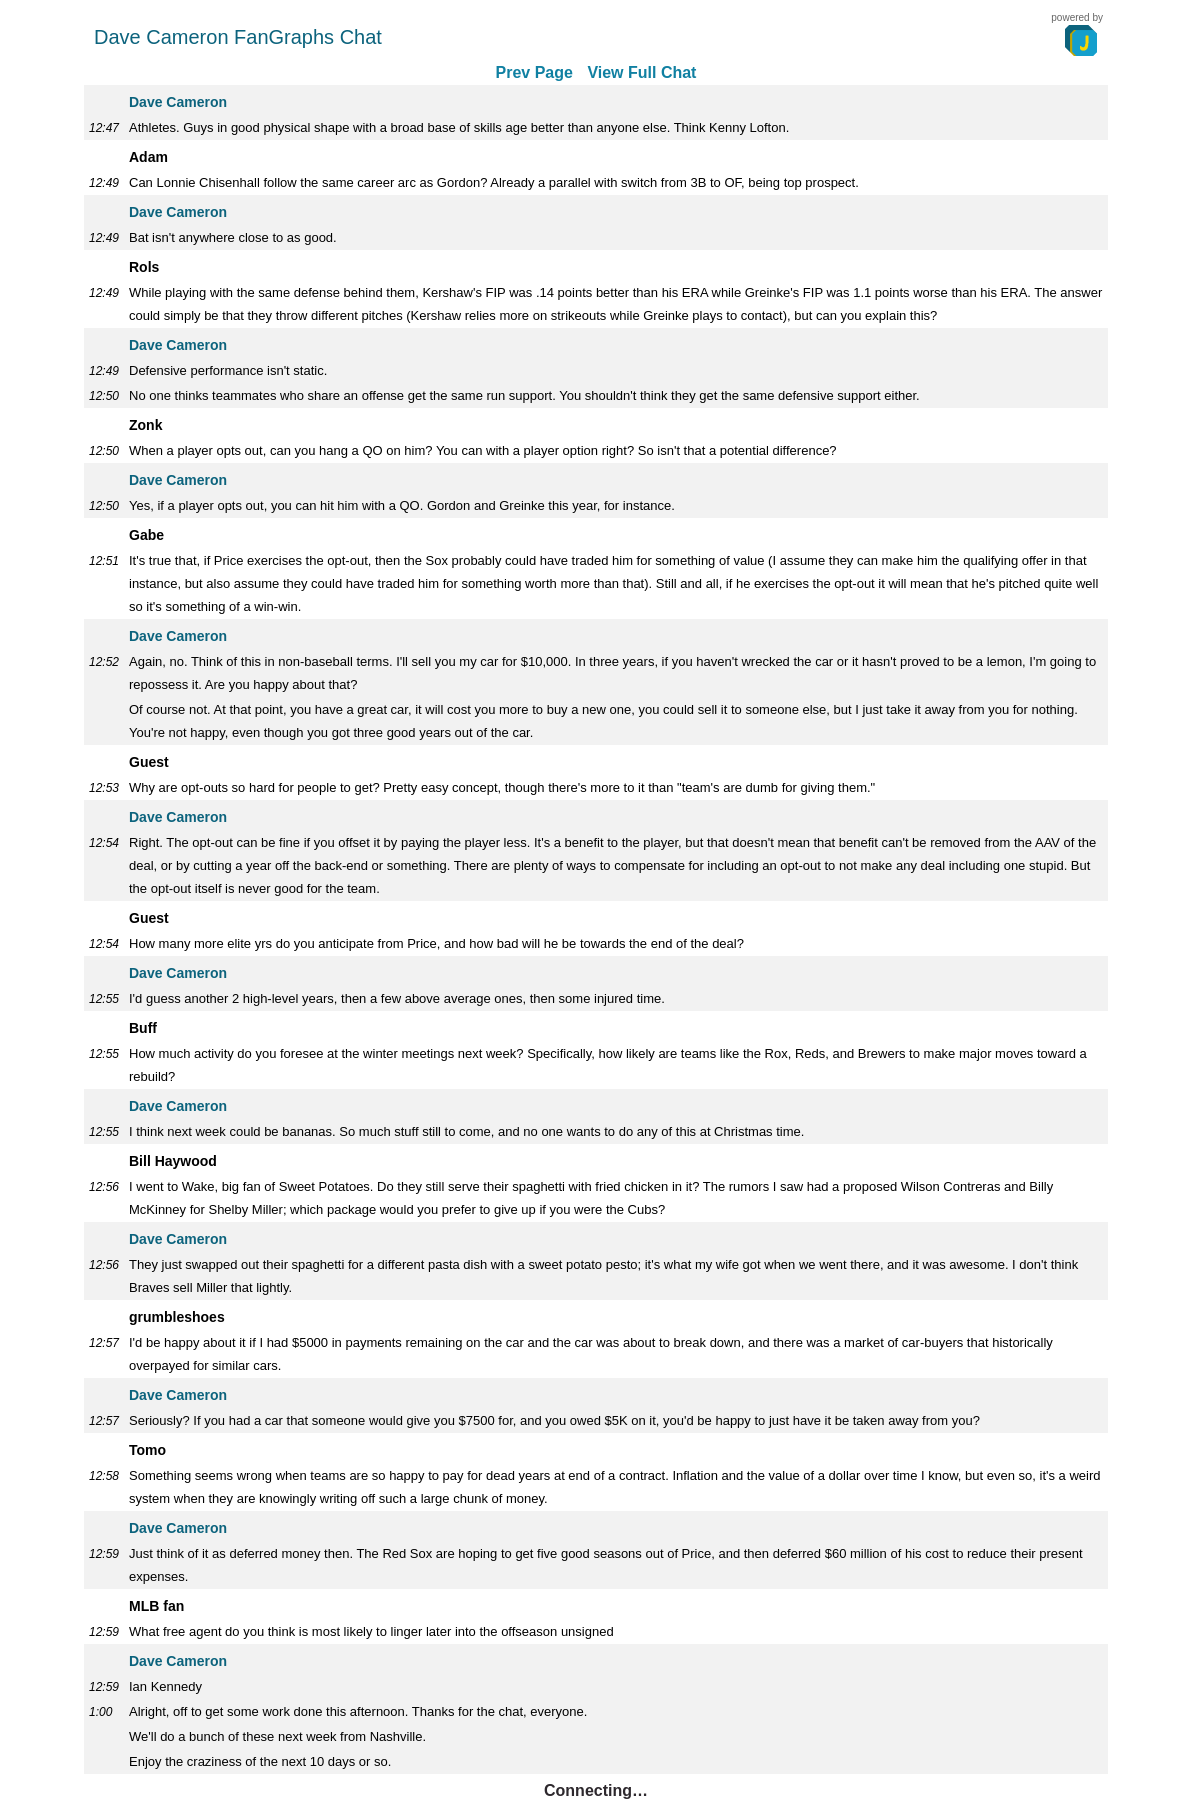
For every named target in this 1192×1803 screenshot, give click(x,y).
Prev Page (534, 72)
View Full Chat (641, 72)
